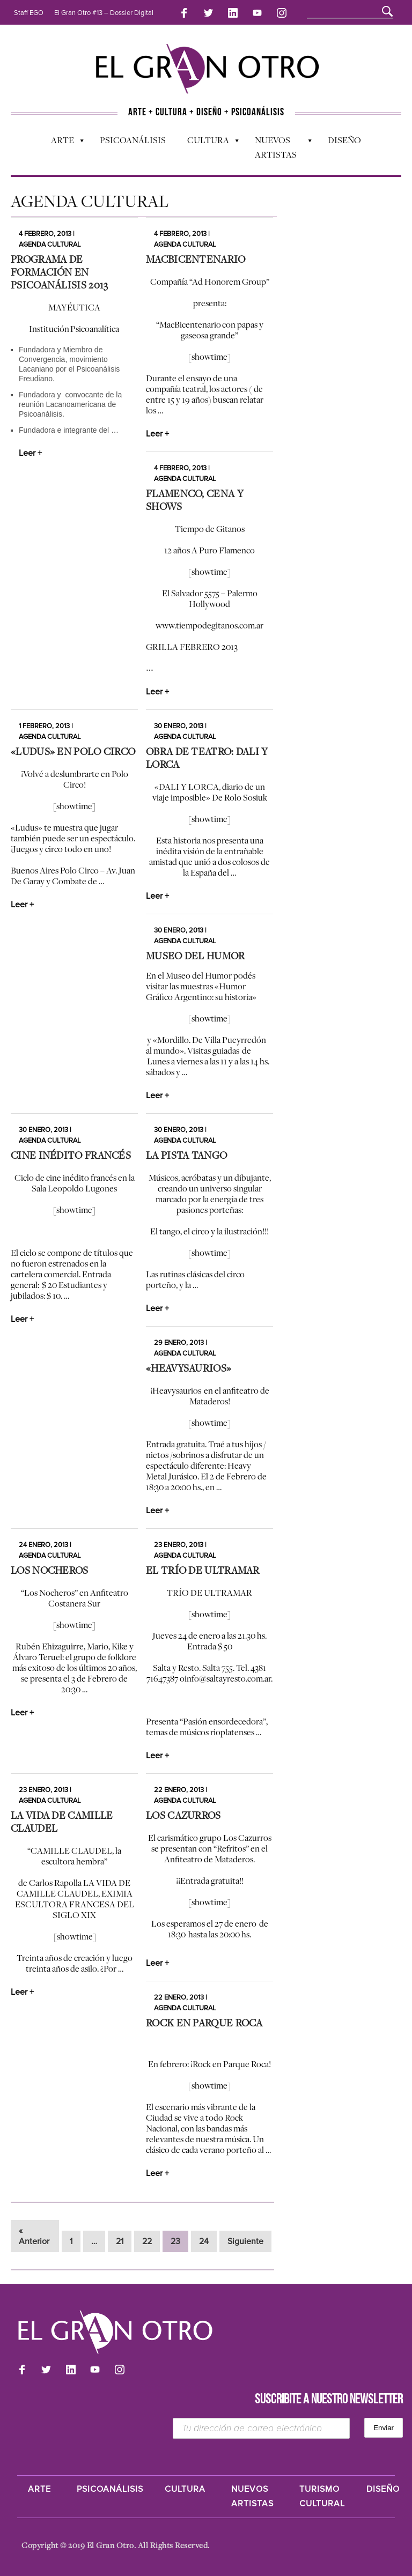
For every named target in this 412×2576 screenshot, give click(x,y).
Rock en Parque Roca (204, 2022)
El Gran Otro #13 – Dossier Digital (103, 13)
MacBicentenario (196, 259)
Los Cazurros (183, 1815)
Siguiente (245, 2241)
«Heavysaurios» (188, 1367)
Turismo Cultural (322, 2496)
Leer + (30, 453)
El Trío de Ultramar (203, 1570)
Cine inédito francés (71, 1155)
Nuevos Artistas (278, 147)
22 (147, 2241)
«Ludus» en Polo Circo (73, 751)
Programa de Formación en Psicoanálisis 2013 (59, 272)
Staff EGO (28, 13)
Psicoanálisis (133, 140)
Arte (62, 142)
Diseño (344, 140)
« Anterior (34, 2236)
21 (119, 2241)
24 (204, 2241)
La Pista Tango (186, 1155)
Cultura (207, 142)
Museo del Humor (195, 955)
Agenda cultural (50, 244)
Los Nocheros (50, 1570)
